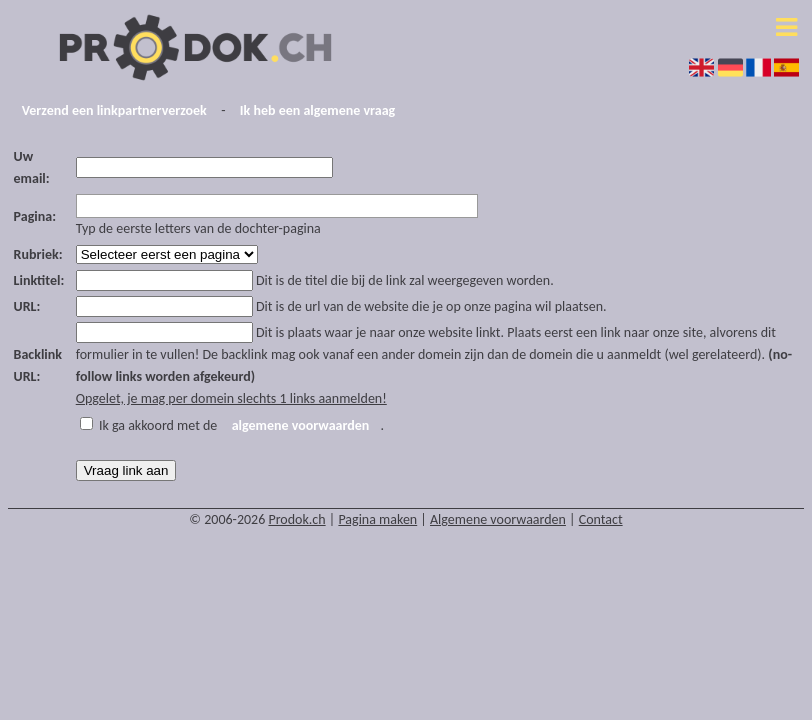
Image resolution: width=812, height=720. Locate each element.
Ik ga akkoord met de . (241, 425)
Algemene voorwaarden (498, 519)
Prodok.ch (296, 519)
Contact (601, 519)
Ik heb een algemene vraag (317, 110)
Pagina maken (377, 519)
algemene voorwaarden (301, 425)
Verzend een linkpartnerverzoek (114, 110)
